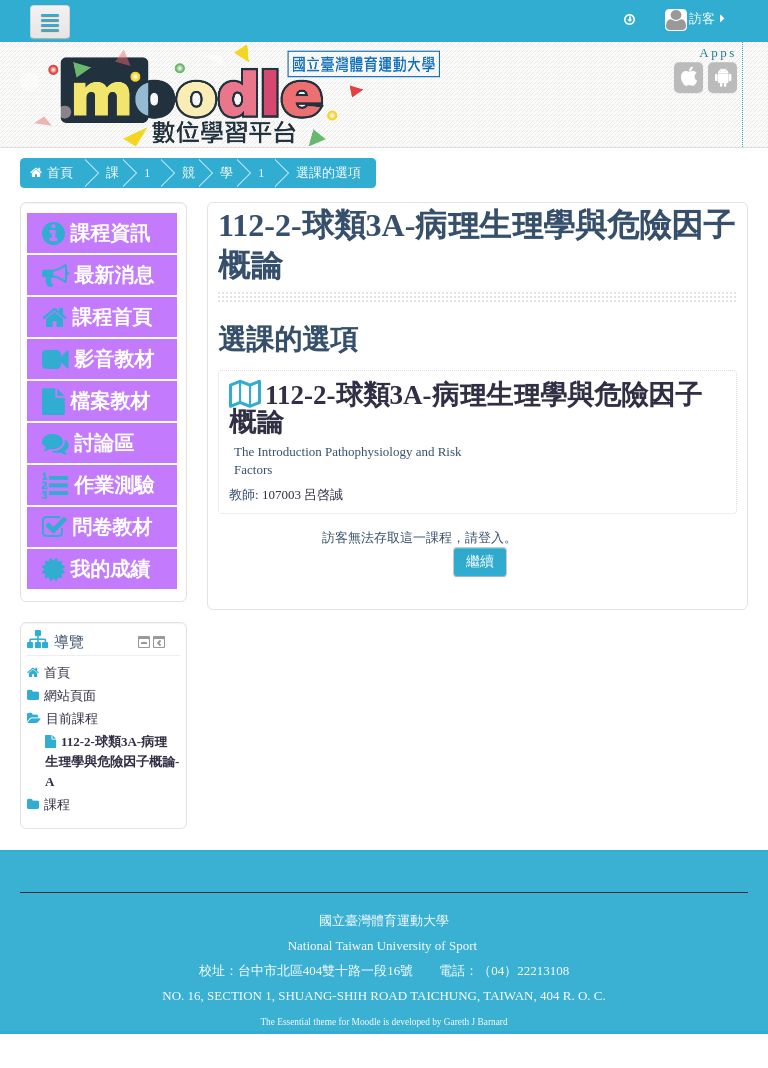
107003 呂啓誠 (302, 494)
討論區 (88, 443)
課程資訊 (96, 233)
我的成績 (96, 569)
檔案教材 (96, 401)
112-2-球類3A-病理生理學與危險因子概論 (465, 408)
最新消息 (98, 275)
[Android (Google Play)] (722, 77)
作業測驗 (98, 485)
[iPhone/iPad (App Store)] (688, 77)
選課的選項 (419, 172)
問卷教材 (97, 527)
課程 (57, 804)
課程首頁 (97, 317)
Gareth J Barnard (476, 1022)
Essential (294, 1022)
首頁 (57, 672)
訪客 (696, 20)
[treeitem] (103, 673)
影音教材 (98, 359)
